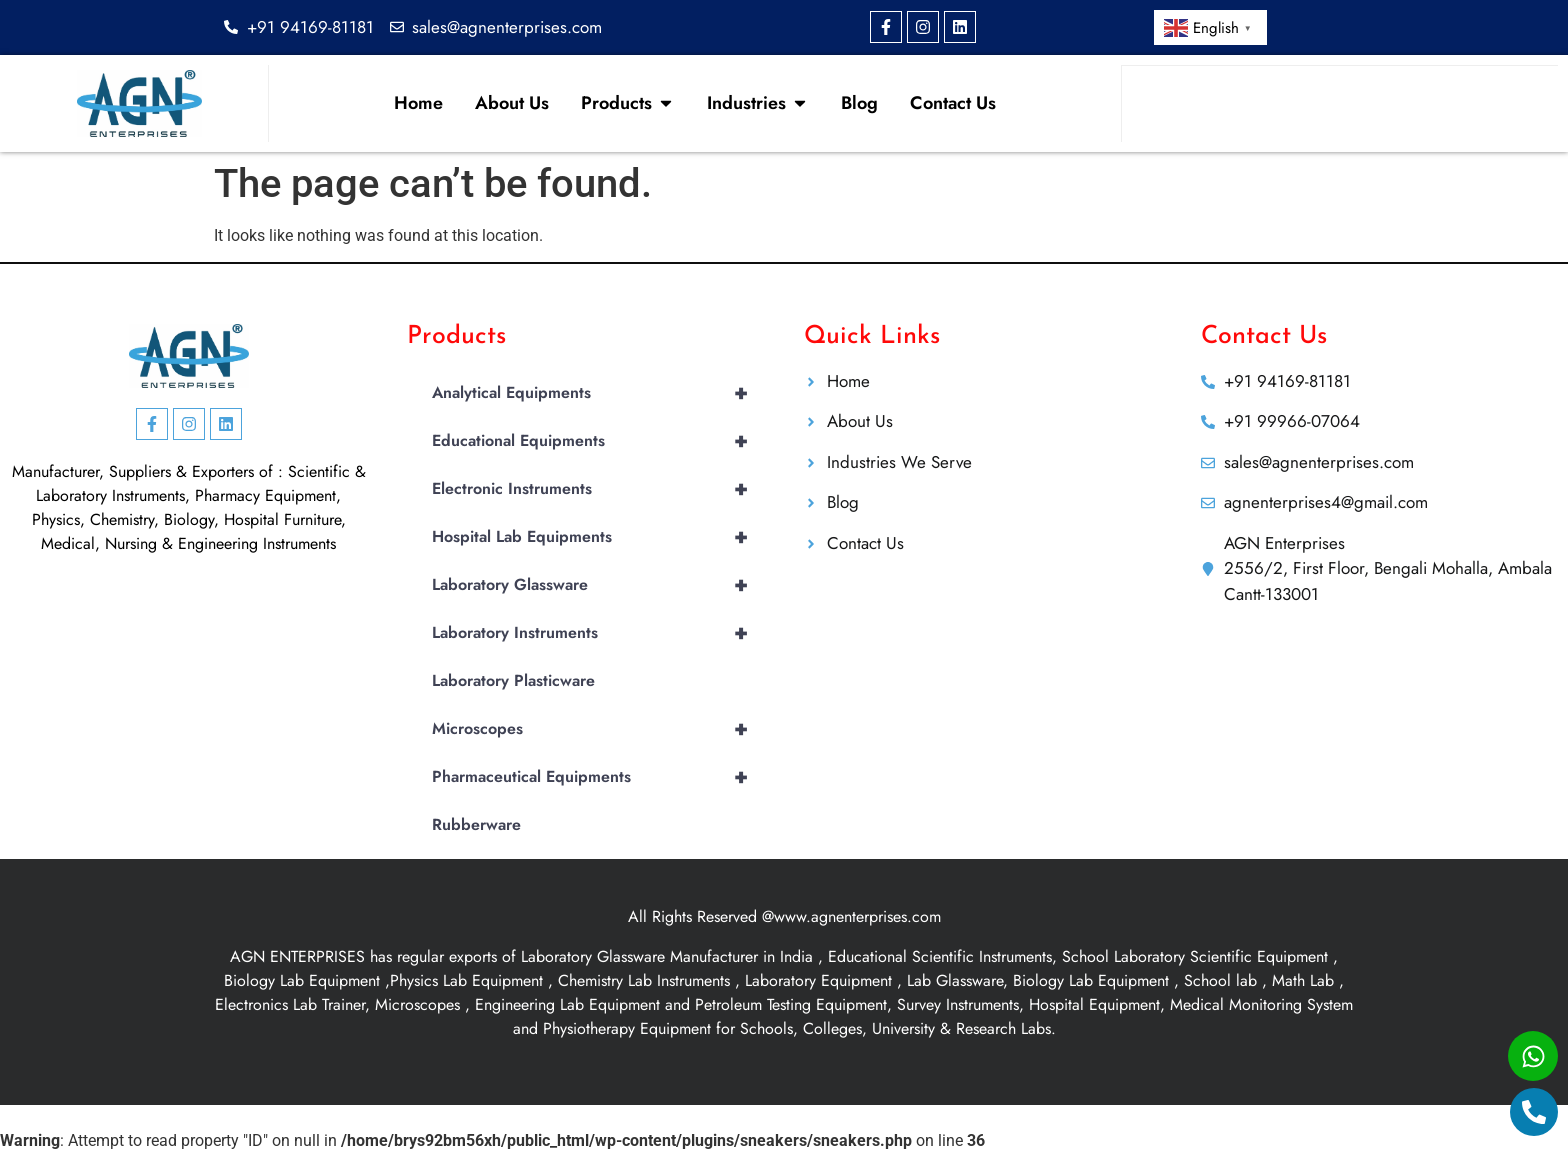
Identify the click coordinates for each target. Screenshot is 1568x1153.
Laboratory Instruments (598, 633)
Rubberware (476, 824)
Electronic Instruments (598, 489)
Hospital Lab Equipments (598, 537)
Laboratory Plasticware (513, 680)
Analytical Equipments (598, 393)
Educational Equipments (598, 441)
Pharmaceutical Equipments (598, 777)
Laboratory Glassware (598, 585)
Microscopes (598, 729)
